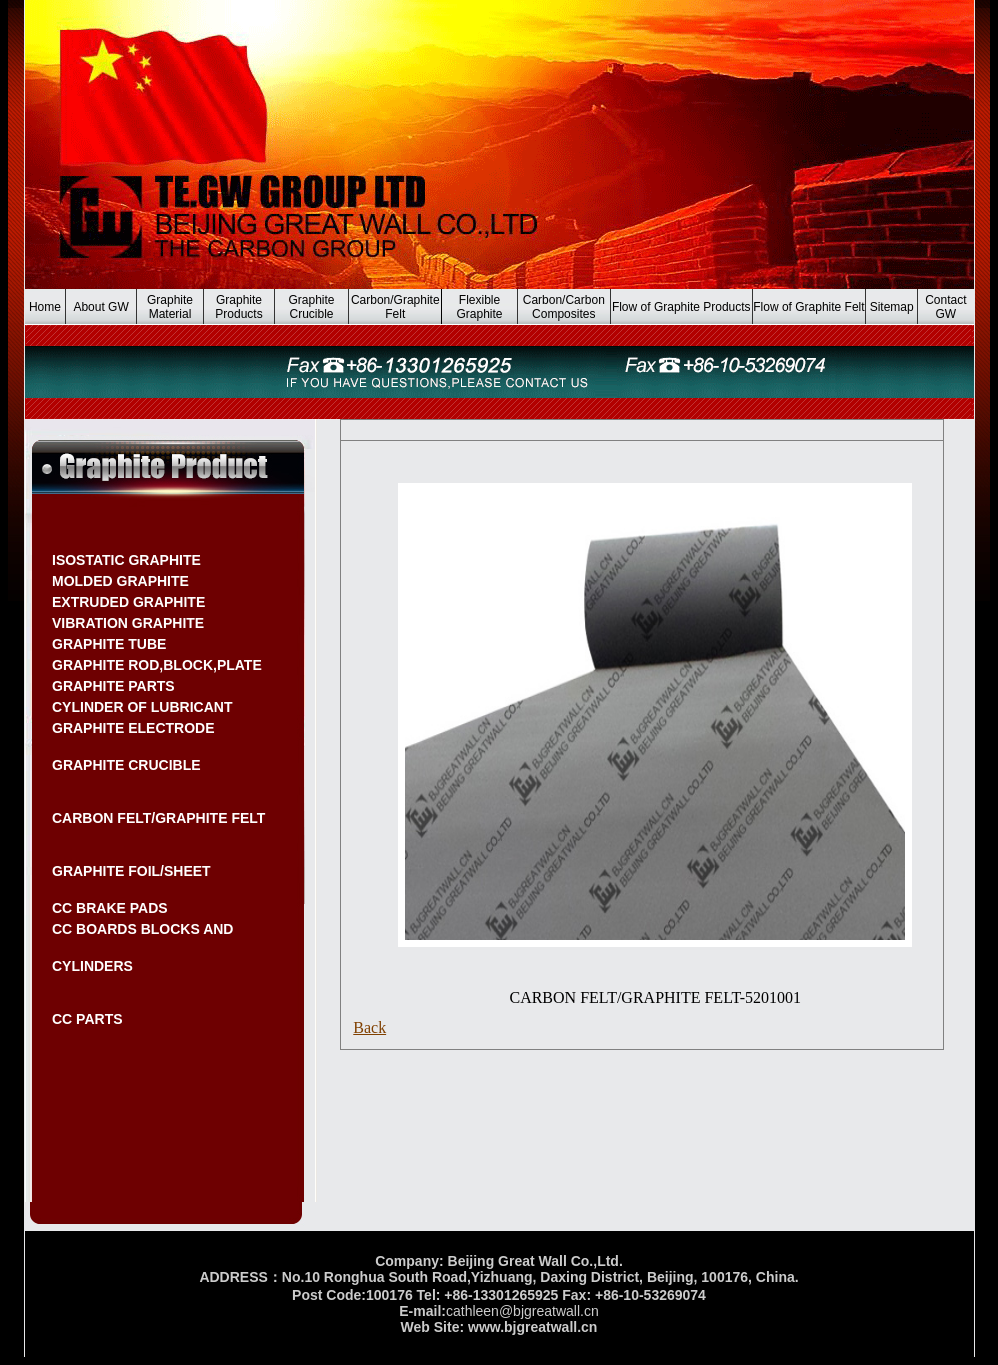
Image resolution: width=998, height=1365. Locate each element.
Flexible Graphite (480, 307)
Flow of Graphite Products (681, 307)
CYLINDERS (92, 966)
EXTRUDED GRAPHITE (128, 602)
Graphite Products (238, 307)
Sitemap (892, 307)
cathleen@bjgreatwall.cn (522, 1311)
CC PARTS (87, 1019)
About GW (100, 307)
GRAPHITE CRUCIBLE (126, 765)
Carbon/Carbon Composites (564, 307)
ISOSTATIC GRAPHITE (126, 560)
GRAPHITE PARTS (113, 686)
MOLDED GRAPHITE (120, 581)
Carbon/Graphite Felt (395, 307)
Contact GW (945, 307)
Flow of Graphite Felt (808, 307)
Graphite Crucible (311, 307)
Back (369, 1027)
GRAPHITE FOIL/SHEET (131, 871)
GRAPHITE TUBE (109, 644)
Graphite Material (170, 307)
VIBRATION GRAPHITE (128, 623)
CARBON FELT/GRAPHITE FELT (158, 818)
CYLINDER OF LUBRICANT (142, 707)
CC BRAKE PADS (110, 908)
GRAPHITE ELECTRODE (133, 728)
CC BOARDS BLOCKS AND (142, 929)
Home (45, 307)
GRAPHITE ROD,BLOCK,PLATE (157, 665)
